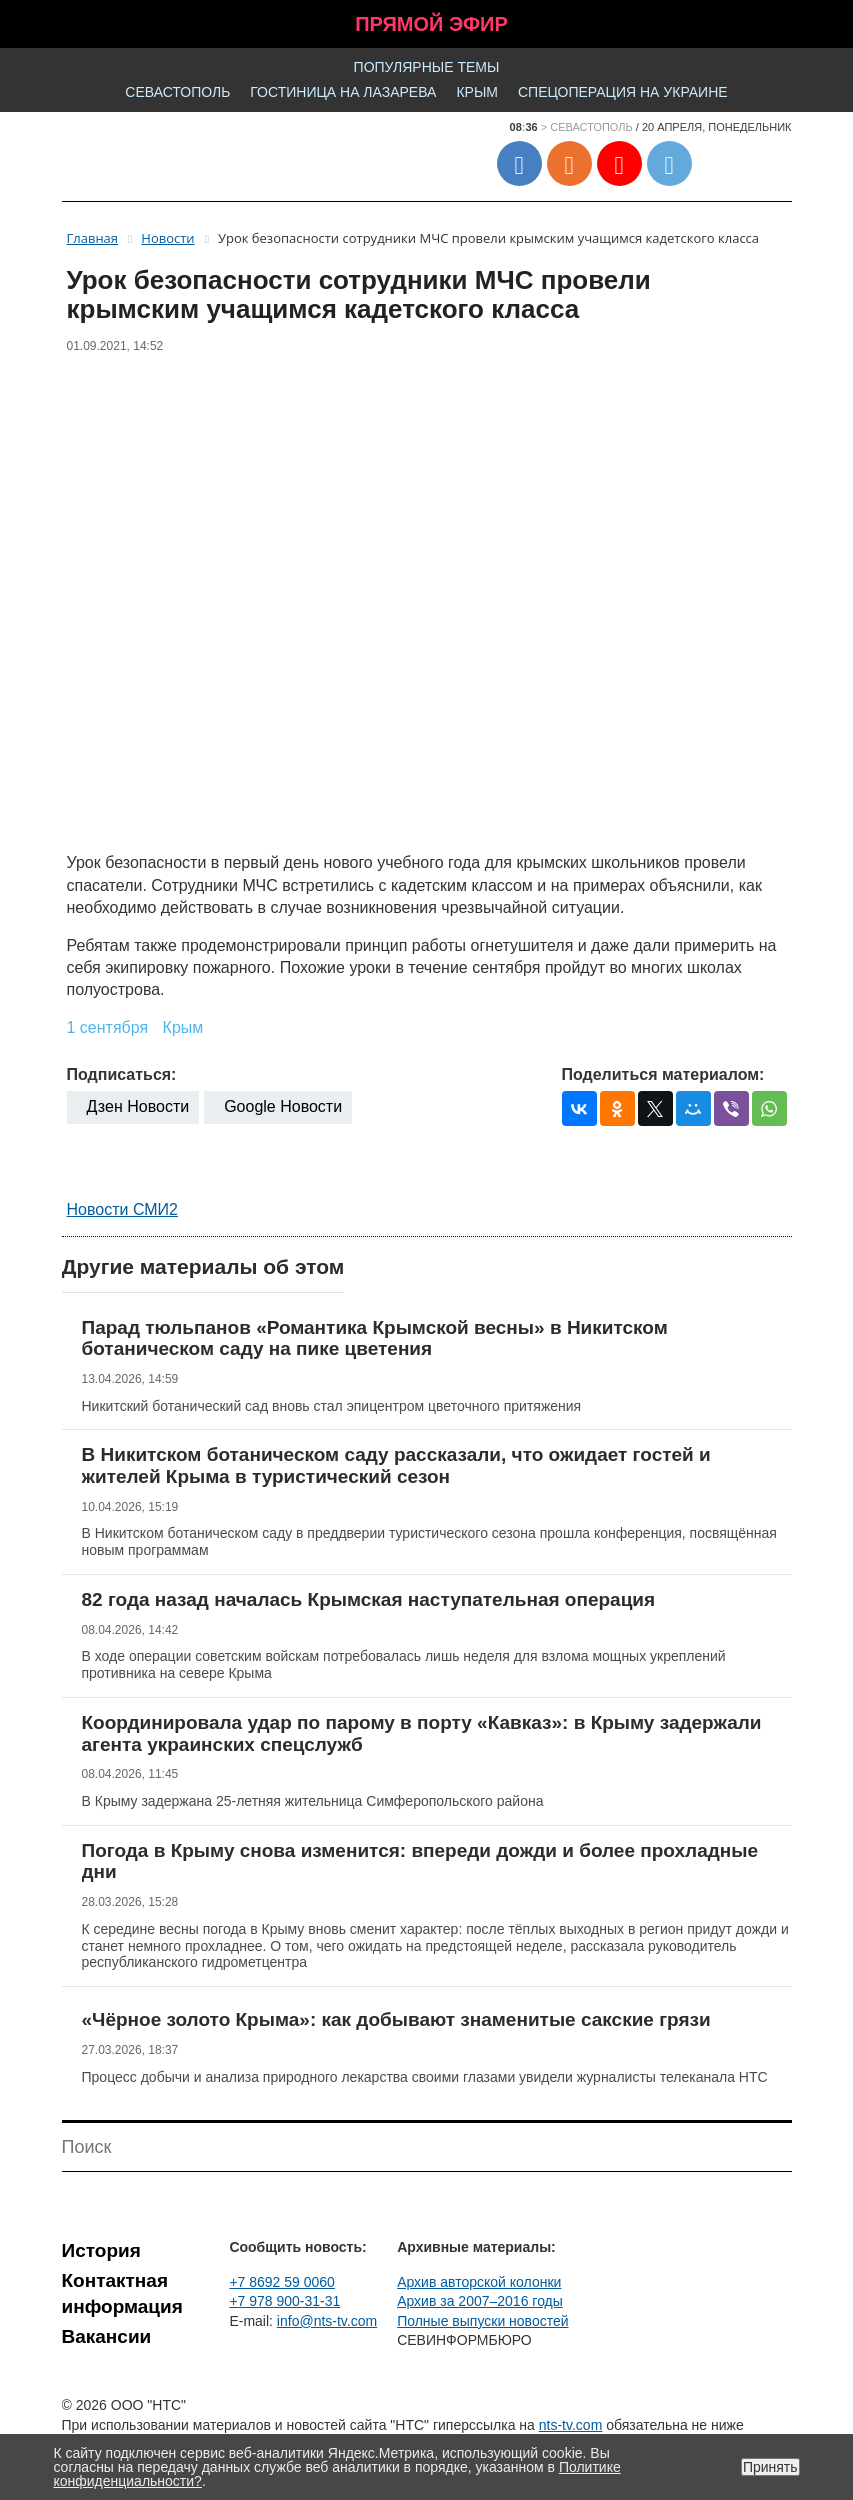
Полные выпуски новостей (482, 2321)
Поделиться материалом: (663, 1074)
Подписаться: (122, 1074)
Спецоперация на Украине (623, 92)
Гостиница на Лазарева (343, 92)
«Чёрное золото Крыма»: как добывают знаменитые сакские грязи (396, 2019)
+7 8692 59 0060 (282, 2282)
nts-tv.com (571, 2425)
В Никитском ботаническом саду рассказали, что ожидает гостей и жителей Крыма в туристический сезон (396, 1465)
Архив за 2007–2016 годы (480, 2301)
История (101, 2250)
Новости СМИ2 (122, 1209)
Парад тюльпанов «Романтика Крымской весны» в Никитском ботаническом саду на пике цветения (375, 1338)
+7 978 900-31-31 (284, 2301)
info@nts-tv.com (327, 2321)
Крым (477, 92)
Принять (770, 2467)
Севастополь (177, 92)
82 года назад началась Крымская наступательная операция (369, 1599)
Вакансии (107, 2336)
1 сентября (108, 1027)
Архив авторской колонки (479, 2282)
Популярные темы (427, 67)
